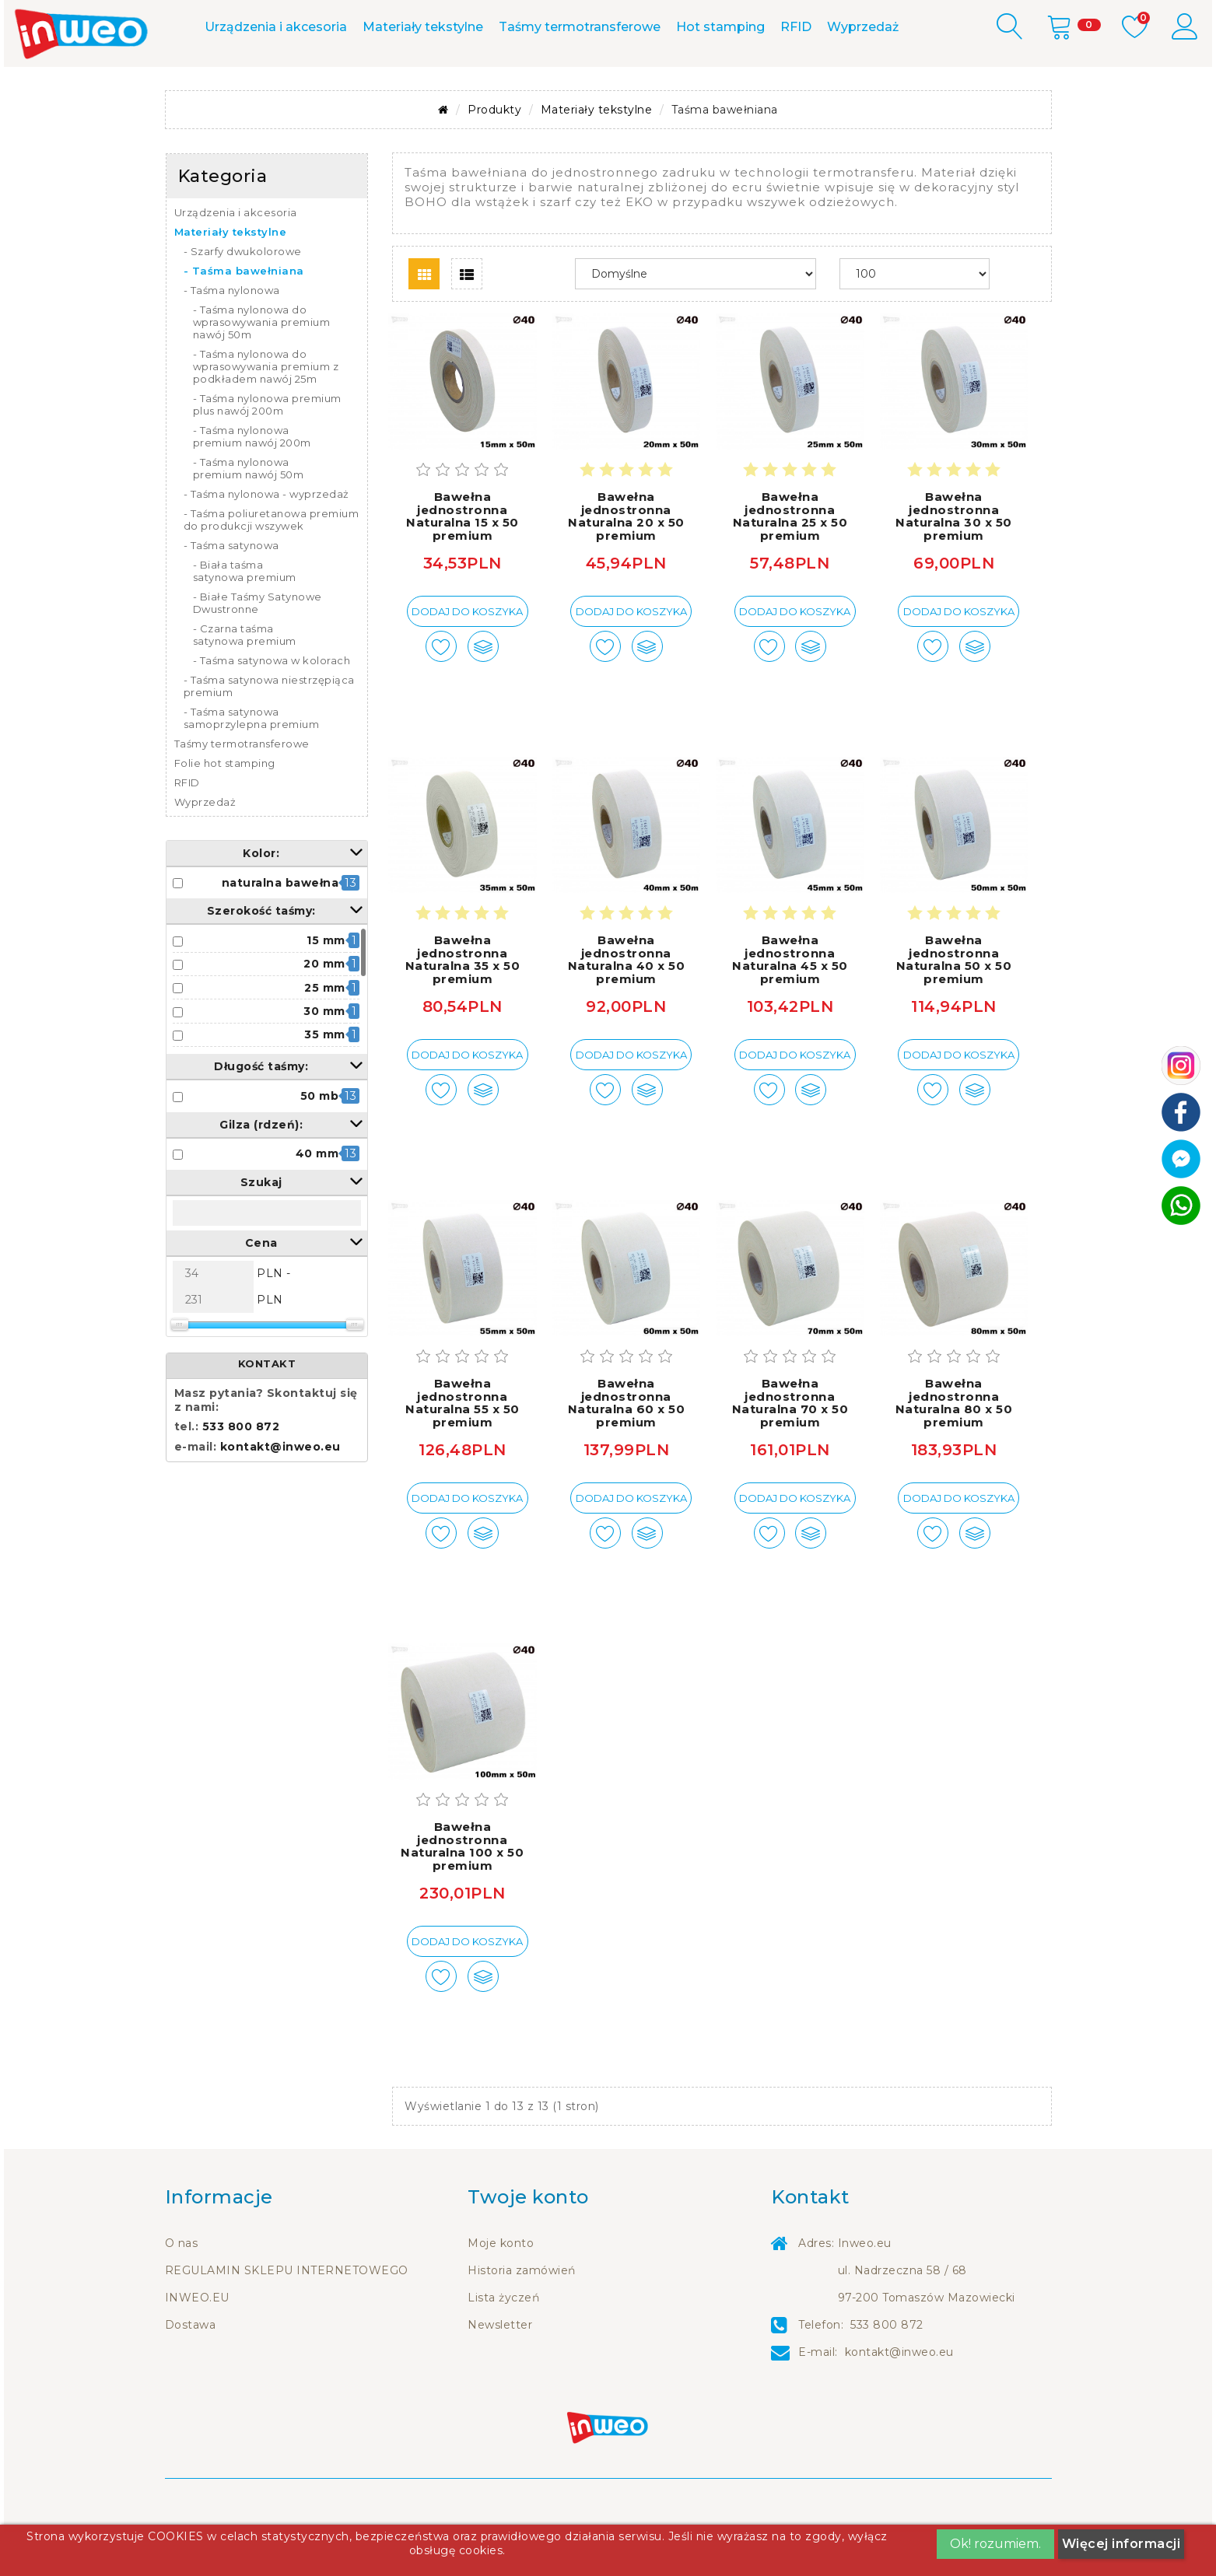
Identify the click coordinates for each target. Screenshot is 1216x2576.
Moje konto (501, 2287)
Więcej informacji (1121, 2543)
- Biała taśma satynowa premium (244, 615)
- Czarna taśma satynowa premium (244, 679)
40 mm (317, 1198)
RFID (795, 71)
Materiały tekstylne (423, 71)
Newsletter (500, 2369)
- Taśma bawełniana (244, 315)
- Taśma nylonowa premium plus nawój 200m (267, 448)
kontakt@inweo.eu (280, 1491)
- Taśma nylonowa (232, 334)
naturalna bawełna (280, 926)
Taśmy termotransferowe (580, 71)
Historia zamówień (522, 2315)
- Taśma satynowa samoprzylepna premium (252, 762)
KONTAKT (267, 1408)
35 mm (324, 1079)
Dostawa (190, 2369)
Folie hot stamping (224, 807)
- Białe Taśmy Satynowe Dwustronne (257, 647)
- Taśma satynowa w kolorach (272, 704)
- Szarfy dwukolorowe (243, 295)
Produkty (494, 154)
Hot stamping (720, 71)
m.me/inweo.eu (589, 22)
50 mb (319, 1140)
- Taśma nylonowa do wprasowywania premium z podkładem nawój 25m (266, 410)
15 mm (326, 985)
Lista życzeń (503, 2342)
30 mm (324, 1055)
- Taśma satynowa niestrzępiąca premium (269, 730)
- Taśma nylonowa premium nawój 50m (248, 512)
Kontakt (339, 22)
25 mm (324, 1031)
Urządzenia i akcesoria (276, 71)
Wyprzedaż (863, 71)
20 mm (324, 1008)
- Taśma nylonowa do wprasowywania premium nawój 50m (262, 366)
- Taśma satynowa (231, 589)
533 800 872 (455, 22)
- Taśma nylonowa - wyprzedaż (266, 538)
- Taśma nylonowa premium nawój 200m (252, 480)
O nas (181, 2287)
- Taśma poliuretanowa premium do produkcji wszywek (271, 563)
